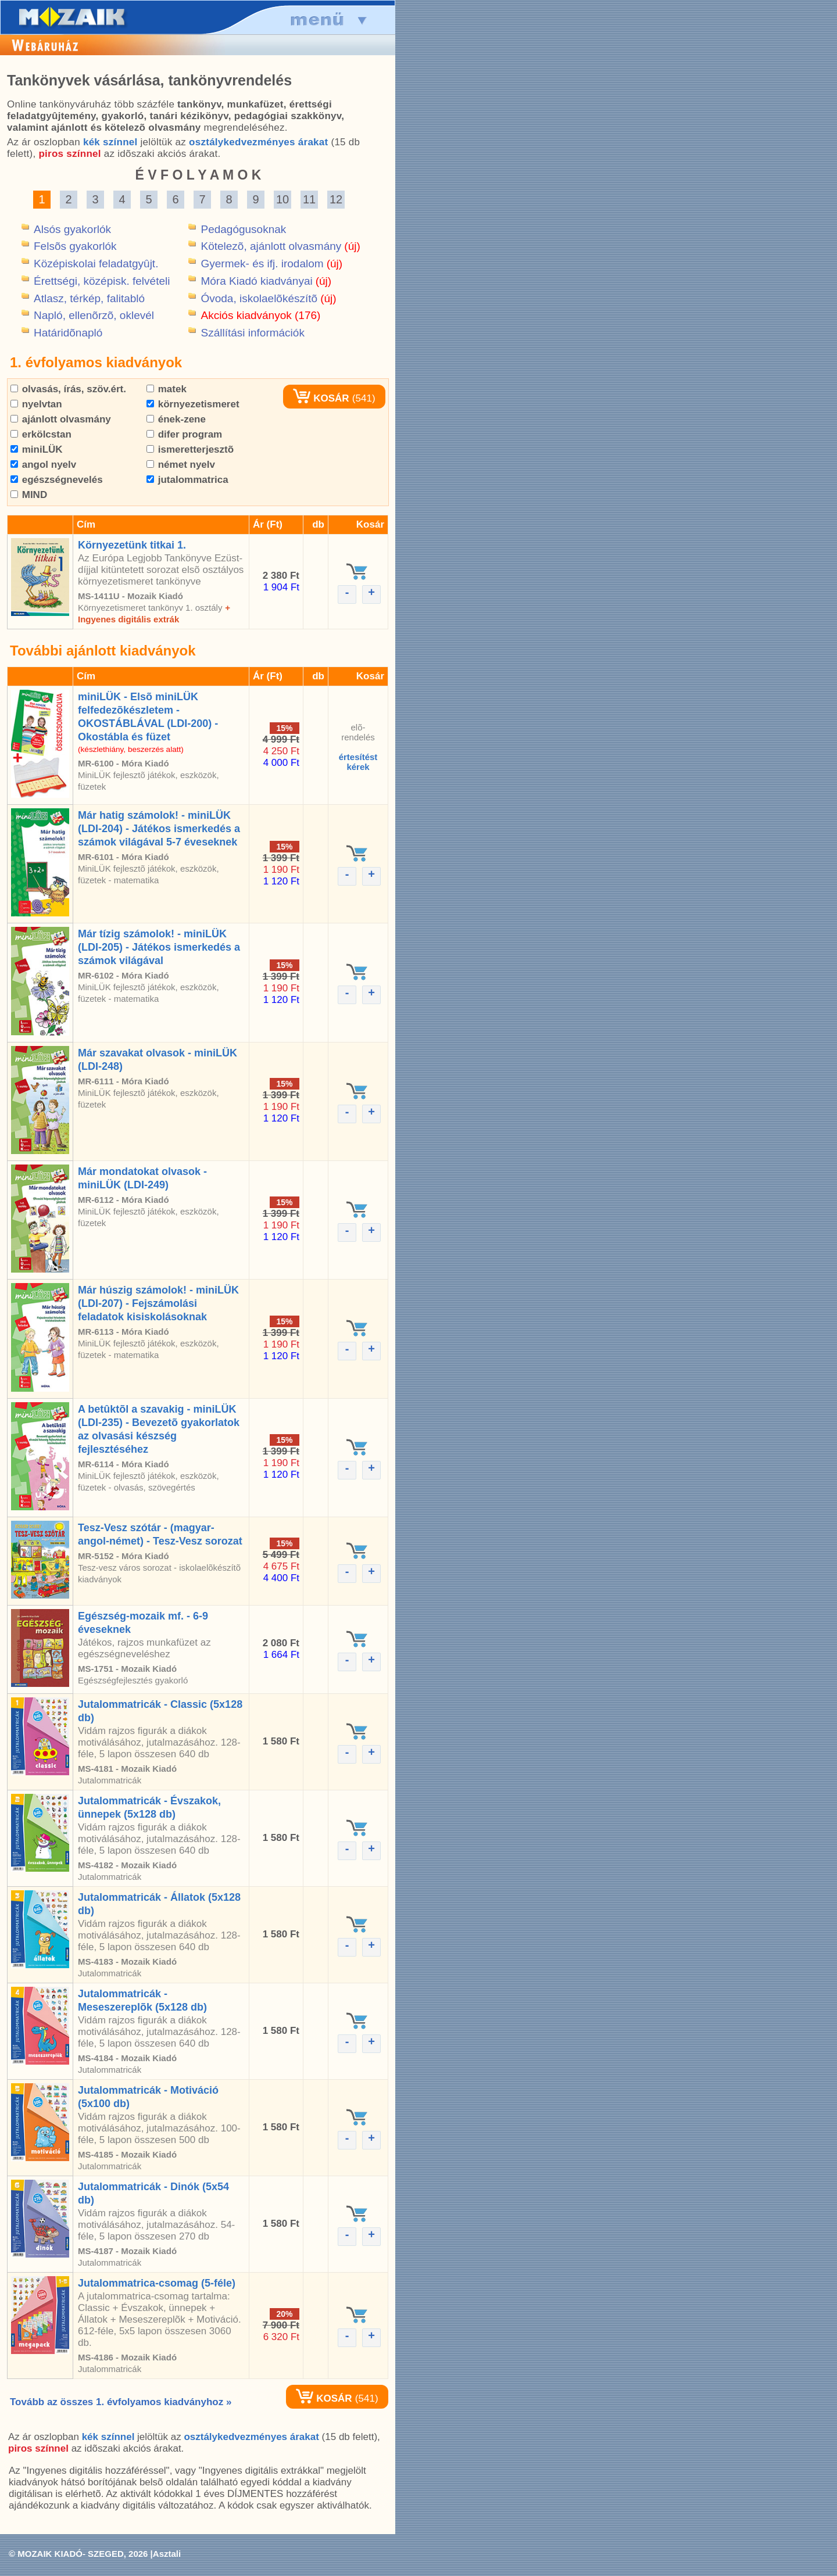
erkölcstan (40, 434)
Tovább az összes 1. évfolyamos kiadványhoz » (120, 2401)
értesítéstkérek (358, 762)
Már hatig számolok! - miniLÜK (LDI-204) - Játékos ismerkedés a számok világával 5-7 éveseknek (159, 828)
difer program (184, 434)
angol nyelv (43, 464)
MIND (28, 494)
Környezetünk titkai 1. (132, 545)
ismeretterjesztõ (190, 449)
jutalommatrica (187, 479)
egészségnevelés (56, 479)
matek (166, 389)
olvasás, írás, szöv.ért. (68, 389)
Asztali (167, 2554)
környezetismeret (192, 404)
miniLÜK (36, 449)
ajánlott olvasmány (60, 419)
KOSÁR (321, 398)
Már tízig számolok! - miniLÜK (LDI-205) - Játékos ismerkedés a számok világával (159, 947)
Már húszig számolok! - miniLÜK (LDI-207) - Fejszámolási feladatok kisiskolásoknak (158, 1303)
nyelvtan (36, 404)
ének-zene (176, 419)
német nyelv (180, 464)
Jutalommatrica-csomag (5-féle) (156, 2283)
